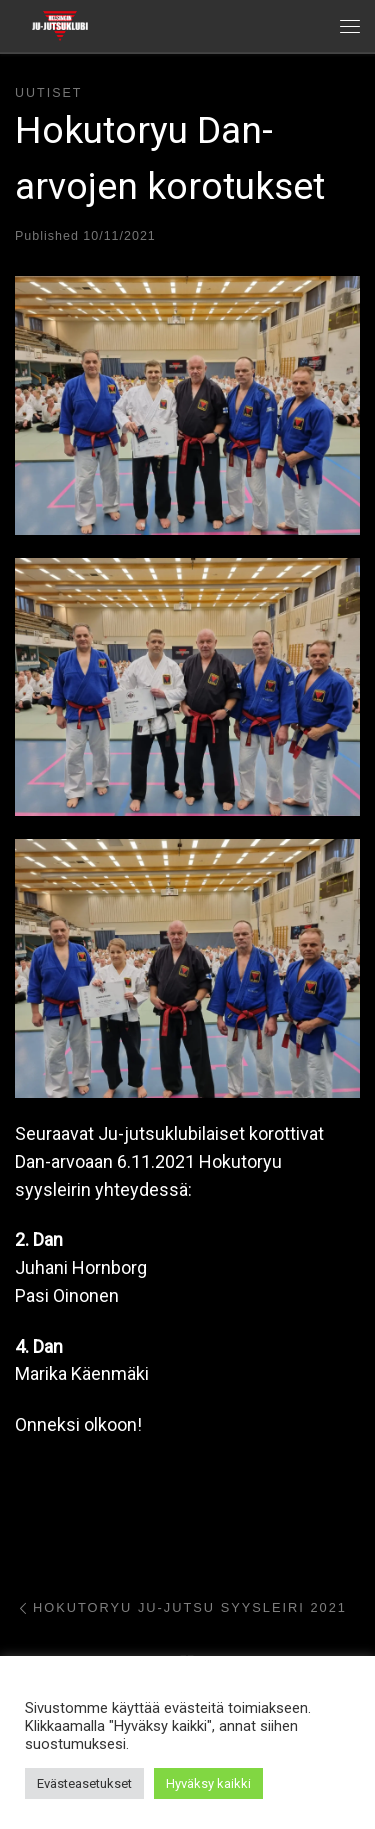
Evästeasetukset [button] (84, 1783)
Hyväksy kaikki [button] (208, 1783)
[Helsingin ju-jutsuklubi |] (60, 24)
